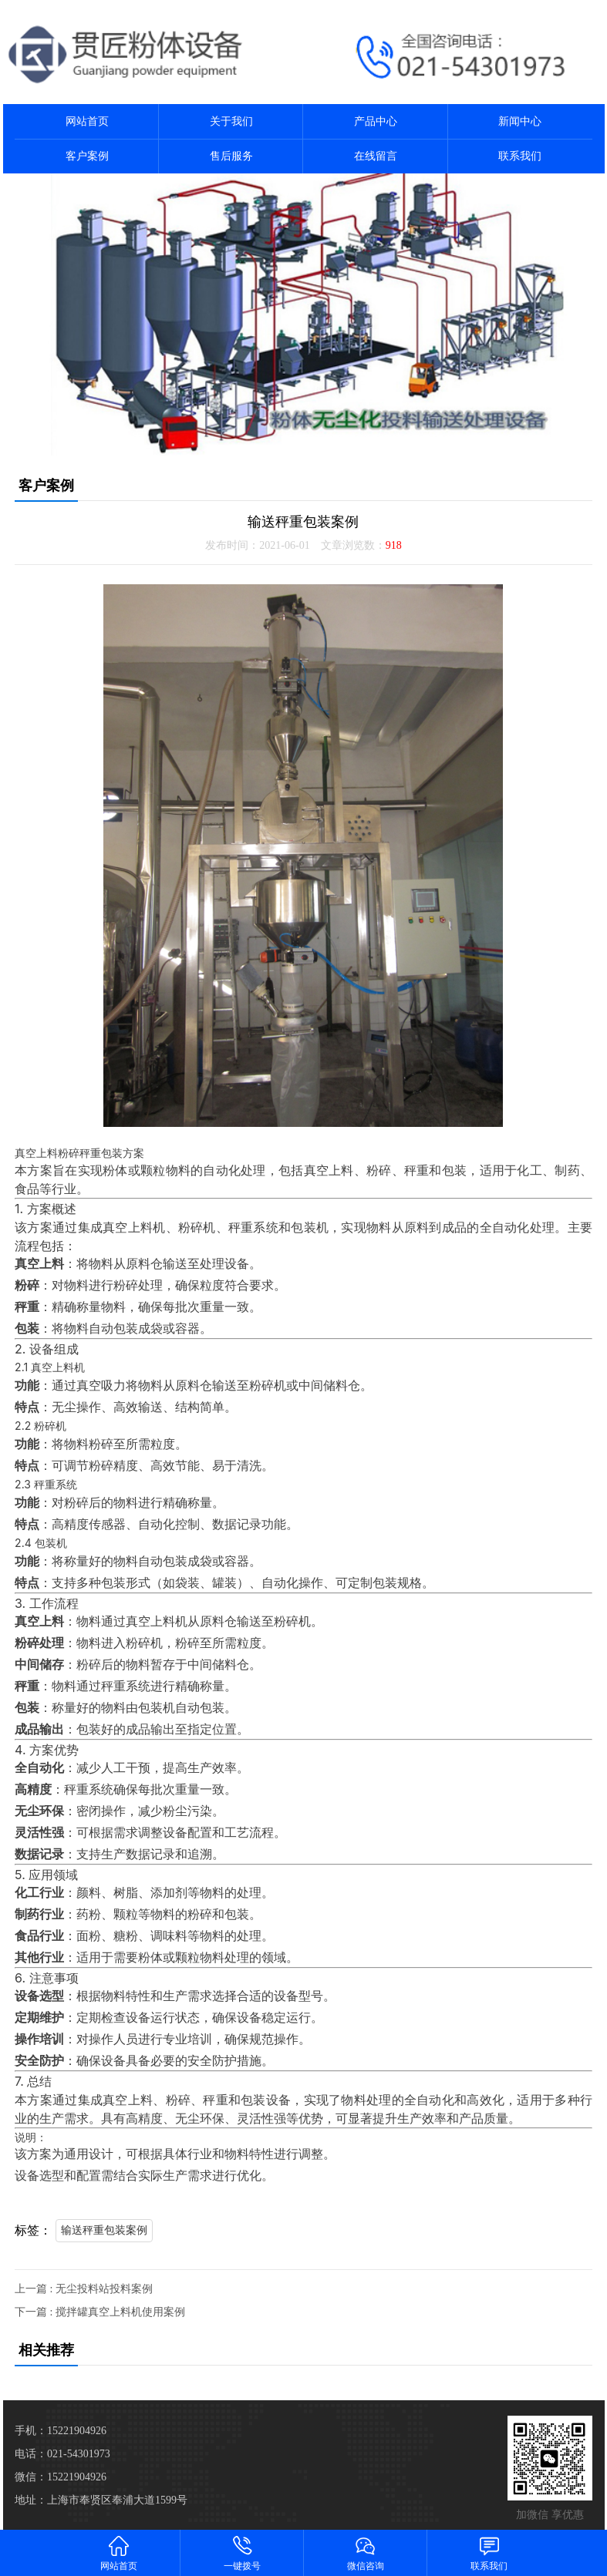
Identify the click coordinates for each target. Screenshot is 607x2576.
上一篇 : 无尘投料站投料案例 (84, 2289)
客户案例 (87, 156)
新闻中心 (519, 121)
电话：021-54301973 (62, 2454)
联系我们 (519, 156)
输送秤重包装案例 (104, 2230)
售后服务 (231, 156)
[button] (297, 442)
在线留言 (375, 156)
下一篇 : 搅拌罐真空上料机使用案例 (100, 2312)
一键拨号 (242, 2552)
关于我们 (231, 121)
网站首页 (87, 121)
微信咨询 (365, 2552)
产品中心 (375, 121)
